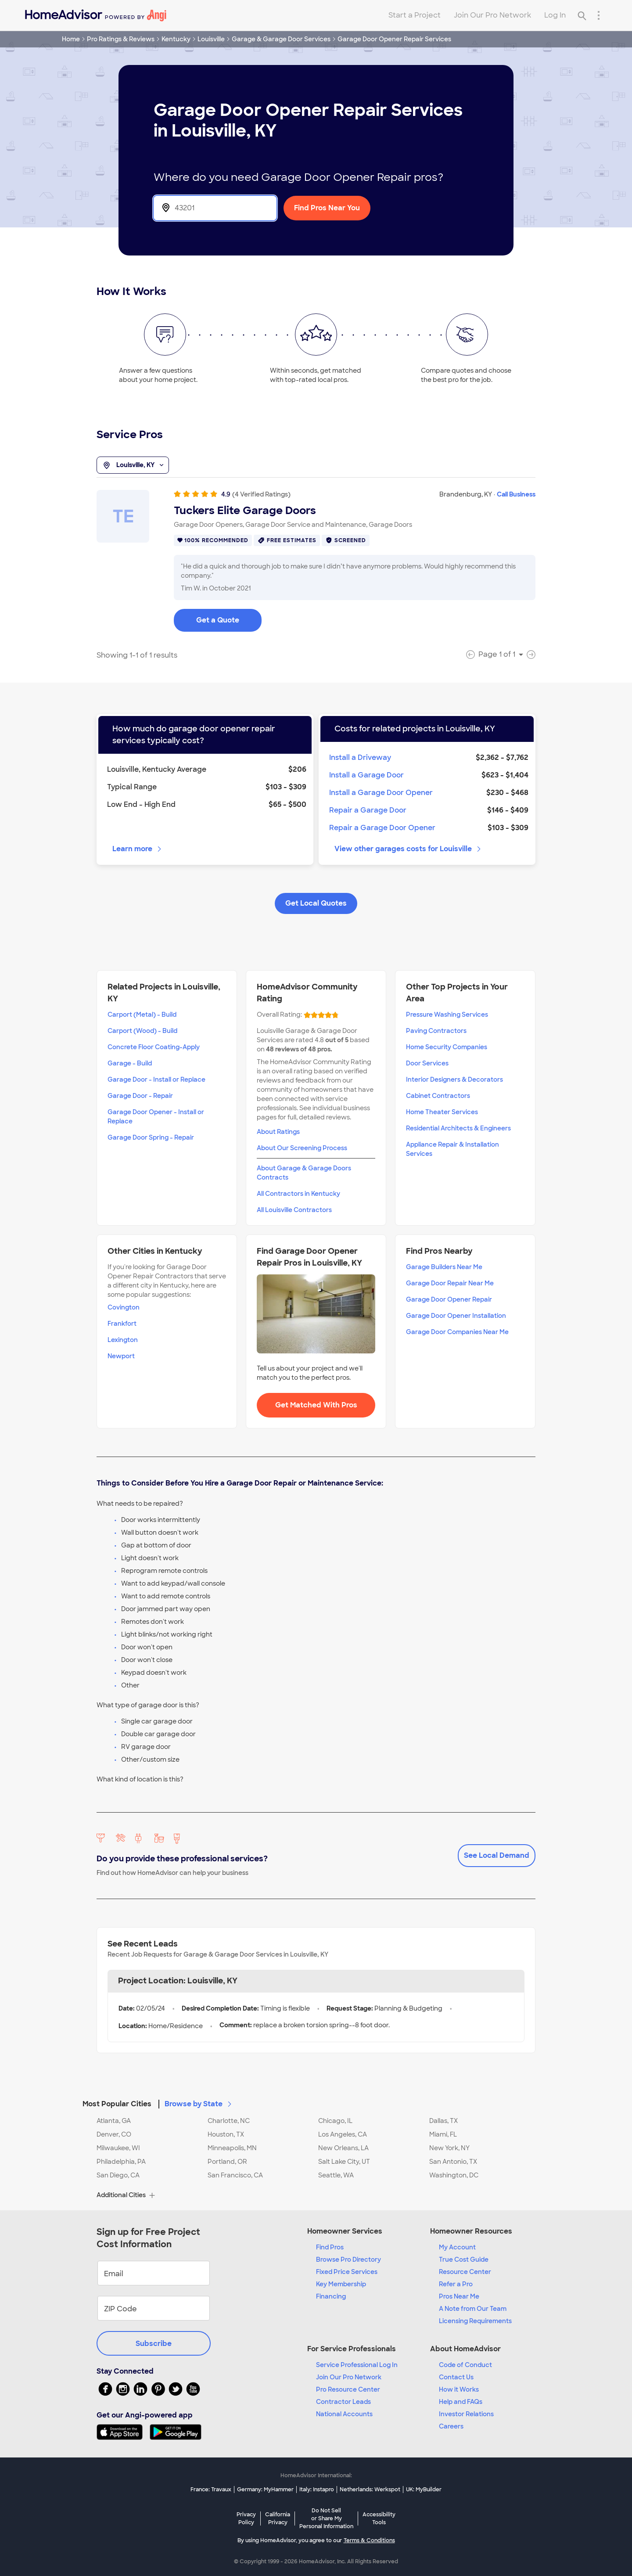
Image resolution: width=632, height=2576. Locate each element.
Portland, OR (227, 2162)
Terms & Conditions (369, 2540)
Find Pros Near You (327, 207)
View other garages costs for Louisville (408, 848)
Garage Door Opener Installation (456, 1316)
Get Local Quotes (316, 903)
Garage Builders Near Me (444, 1267)
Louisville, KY (132, 465)
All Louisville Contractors (294, 1210)
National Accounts (344, 2414)
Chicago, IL (335, 2121)
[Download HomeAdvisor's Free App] (123, 2432)
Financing (331, 2296)
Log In (555, 15)
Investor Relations (466, 2414)
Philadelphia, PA (121, 2162)
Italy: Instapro (316, 2489)
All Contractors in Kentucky (298, 1194)
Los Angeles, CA (342, 2134)
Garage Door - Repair (140, 1096)
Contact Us (456, 2377)
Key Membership (341, 2284)
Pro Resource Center (348, 2389)
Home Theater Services (442, 1112)
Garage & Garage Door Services (281, 39)
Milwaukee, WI (118, 2148)
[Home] (96, 15)
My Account (457, 2247)
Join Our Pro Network (492, 15)
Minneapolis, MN (232, 2148)
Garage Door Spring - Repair (151, 1137)
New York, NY (449, 2148)
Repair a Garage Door (367, 810)
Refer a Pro (456, 2284)
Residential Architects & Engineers (458, 1128)
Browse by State (199, 2103)
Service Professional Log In (357, 2365)
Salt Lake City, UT (344, 2162)
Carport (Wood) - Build (142, 1031)
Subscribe (154, 2343)
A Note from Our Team (472, 2309)
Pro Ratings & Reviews (120, 39)
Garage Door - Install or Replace (156, 1079)
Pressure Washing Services (447, 1014)
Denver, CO (114, 2134)
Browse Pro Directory (348, 2259)
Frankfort (122, 1324)
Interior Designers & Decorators (454, 1079)
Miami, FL (443, 2134)
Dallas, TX (443, 2121)
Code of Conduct (465, 2365)
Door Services (427, 1063)
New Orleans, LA (343, 2148)
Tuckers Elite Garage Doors (245, 510)
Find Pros (330, 2247)
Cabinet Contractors (438, 1096)
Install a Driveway (360, 757)
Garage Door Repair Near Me (450, 1283)
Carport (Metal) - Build (142, 1014)
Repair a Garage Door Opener (382, 827)
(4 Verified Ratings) (261, 494)
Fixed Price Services (346, 2272)
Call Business (516, 494)
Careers (451, 2426)
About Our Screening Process (302, 1148)
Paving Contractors (436, 1031)
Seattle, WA (336, 2175)
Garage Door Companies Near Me (457, 1332)
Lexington (123, 1340)
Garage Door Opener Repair (449, 1299)
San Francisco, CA (235, 2175)
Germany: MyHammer (265, 2489)
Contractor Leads (343, 2402)
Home (71, 39)
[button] (316, 2098)
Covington (124, 1307)
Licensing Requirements (475, 2321)
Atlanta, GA (114, 2121)
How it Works (459, 2389)
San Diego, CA (118, 2175)
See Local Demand (496, 1855)
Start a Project (414, 15)
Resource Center (465, 2272)
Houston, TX (226, 2134)
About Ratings (278, 1132)
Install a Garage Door (366, 775)
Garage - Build (130, 1063)
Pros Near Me (459, 2296)
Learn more (137, 848)
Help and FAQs (460, 2402)
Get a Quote (217, 620)
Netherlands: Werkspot (370, 2489)
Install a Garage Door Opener (381, 792)
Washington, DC (453, 2175)
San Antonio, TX (453, 2162)
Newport (121, 1356)
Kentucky (176, 39)
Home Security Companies (446, 1047)
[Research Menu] (598, 15)
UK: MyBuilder (424, 2489)
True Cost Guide (463, 2259)
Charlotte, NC (229, 2121)
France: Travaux (210, 2489)
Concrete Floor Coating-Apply (154, 1047)
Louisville (211, 39)
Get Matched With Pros (316, 1405)
